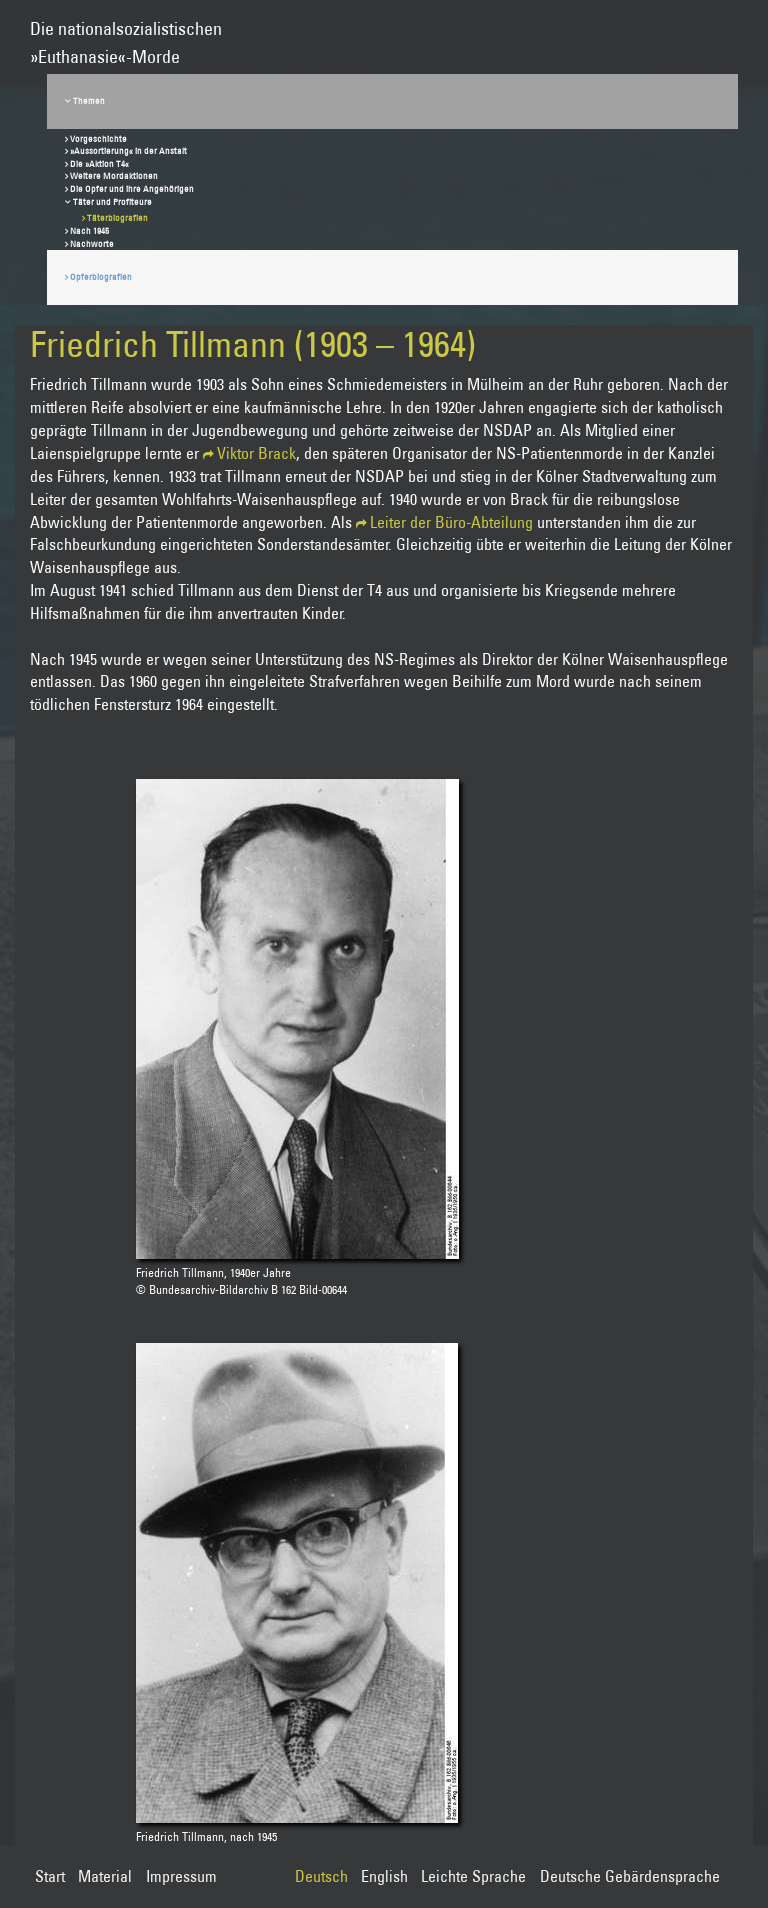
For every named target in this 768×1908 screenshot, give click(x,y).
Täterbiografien (117, 217)
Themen (89, 100)
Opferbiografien (101, 276)
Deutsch (321, 1876)
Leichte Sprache (473, 1876)
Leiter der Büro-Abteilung (451, 522)
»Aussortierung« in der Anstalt (128, 150)
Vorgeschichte (98, 138)
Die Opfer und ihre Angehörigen (132, 188)
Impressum (181, 1876)
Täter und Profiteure (112, 201)
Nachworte (92, 243)
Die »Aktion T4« (99, 163)
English (384, 1876)
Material (105, 1876)
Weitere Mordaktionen (114, 175)
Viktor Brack (256, 453)
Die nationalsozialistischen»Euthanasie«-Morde (126, 33)
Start (50, 1876)
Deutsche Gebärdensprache (630, 1876)
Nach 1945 (89, 230)
